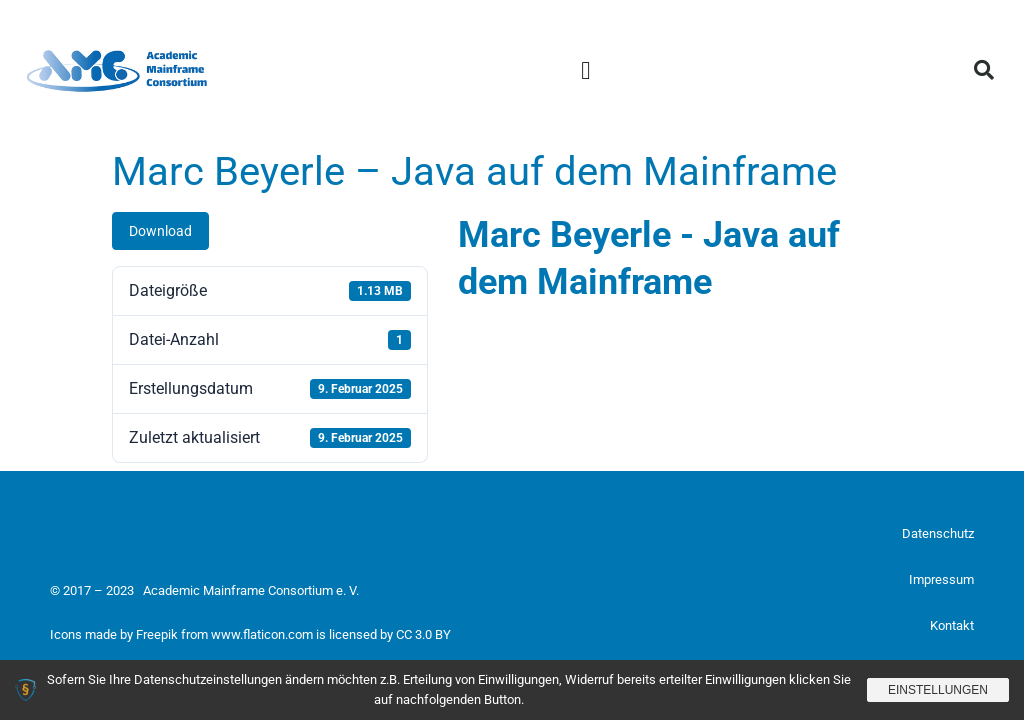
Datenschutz (938, 533)
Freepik (157, 634)
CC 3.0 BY (423, 634)
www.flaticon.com (262, 634)
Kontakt (952, 625)
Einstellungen (938, 690)
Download (160, 231)
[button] (586, 70)
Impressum (941, 579)
